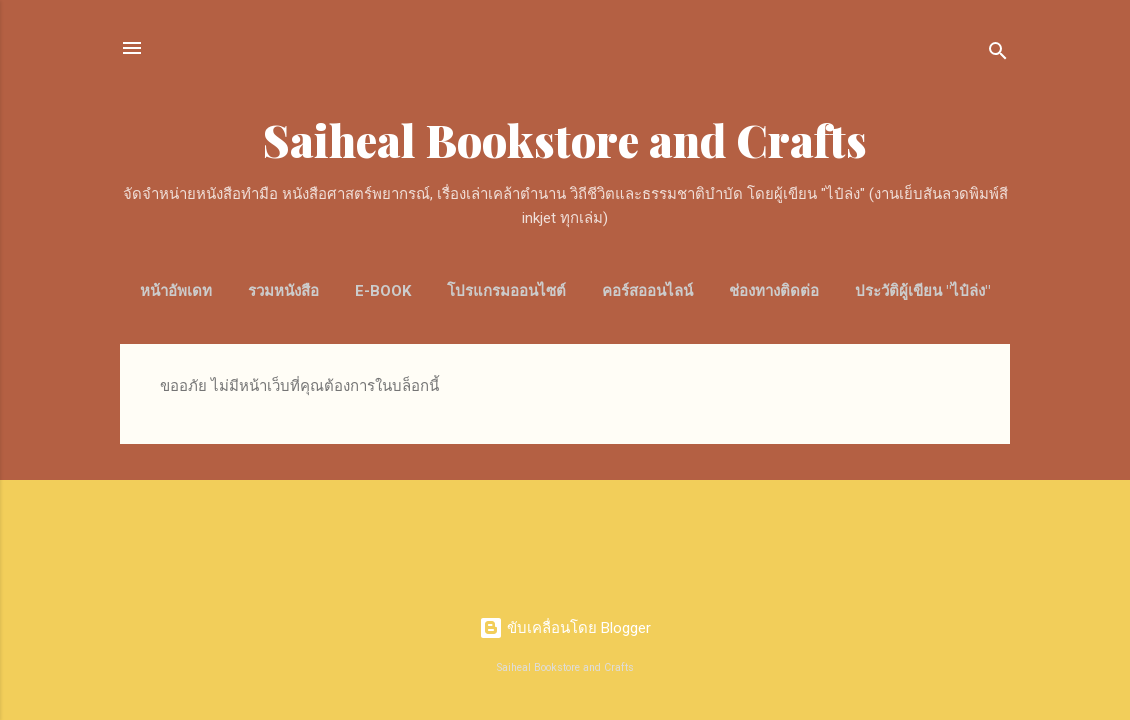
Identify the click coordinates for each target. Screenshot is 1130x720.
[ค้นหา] (998, 54)
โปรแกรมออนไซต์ (506, 291)
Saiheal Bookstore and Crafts (565, 139)
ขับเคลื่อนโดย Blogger (565, 628)
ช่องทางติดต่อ (774, 291)
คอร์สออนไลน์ (647, 291)
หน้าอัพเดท (176, 291)
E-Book (383, 291)
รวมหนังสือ (283, 291)
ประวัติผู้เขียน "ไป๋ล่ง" (922, 291)
